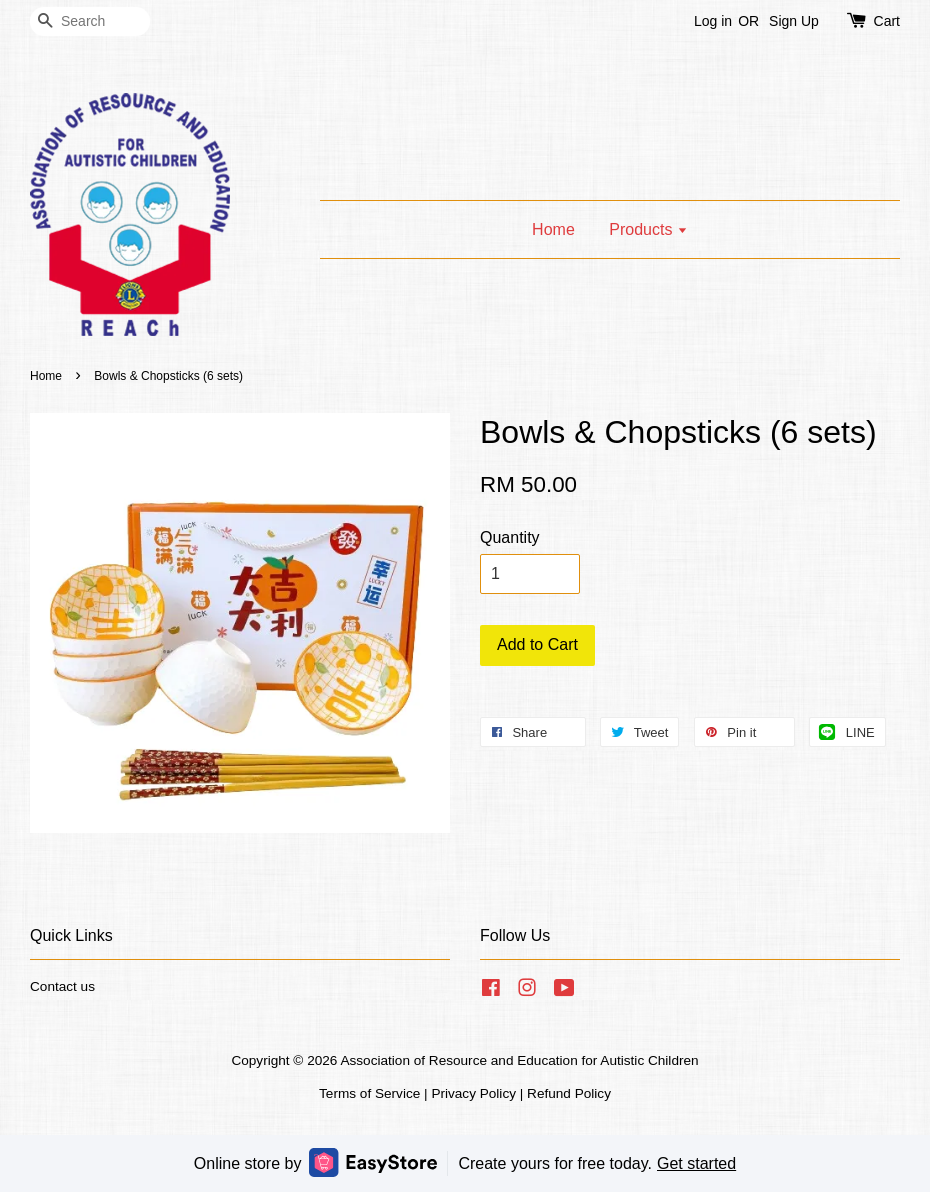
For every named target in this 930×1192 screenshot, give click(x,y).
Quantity (510, 537)
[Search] (90, 21)
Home (553, 229)
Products (648, 229)
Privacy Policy (473, 1093)
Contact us (62, 986)
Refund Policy (569, 1093)
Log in (713, 21)
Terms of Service (369, 1093)
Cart (887, 21)
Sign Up (794, 21)
